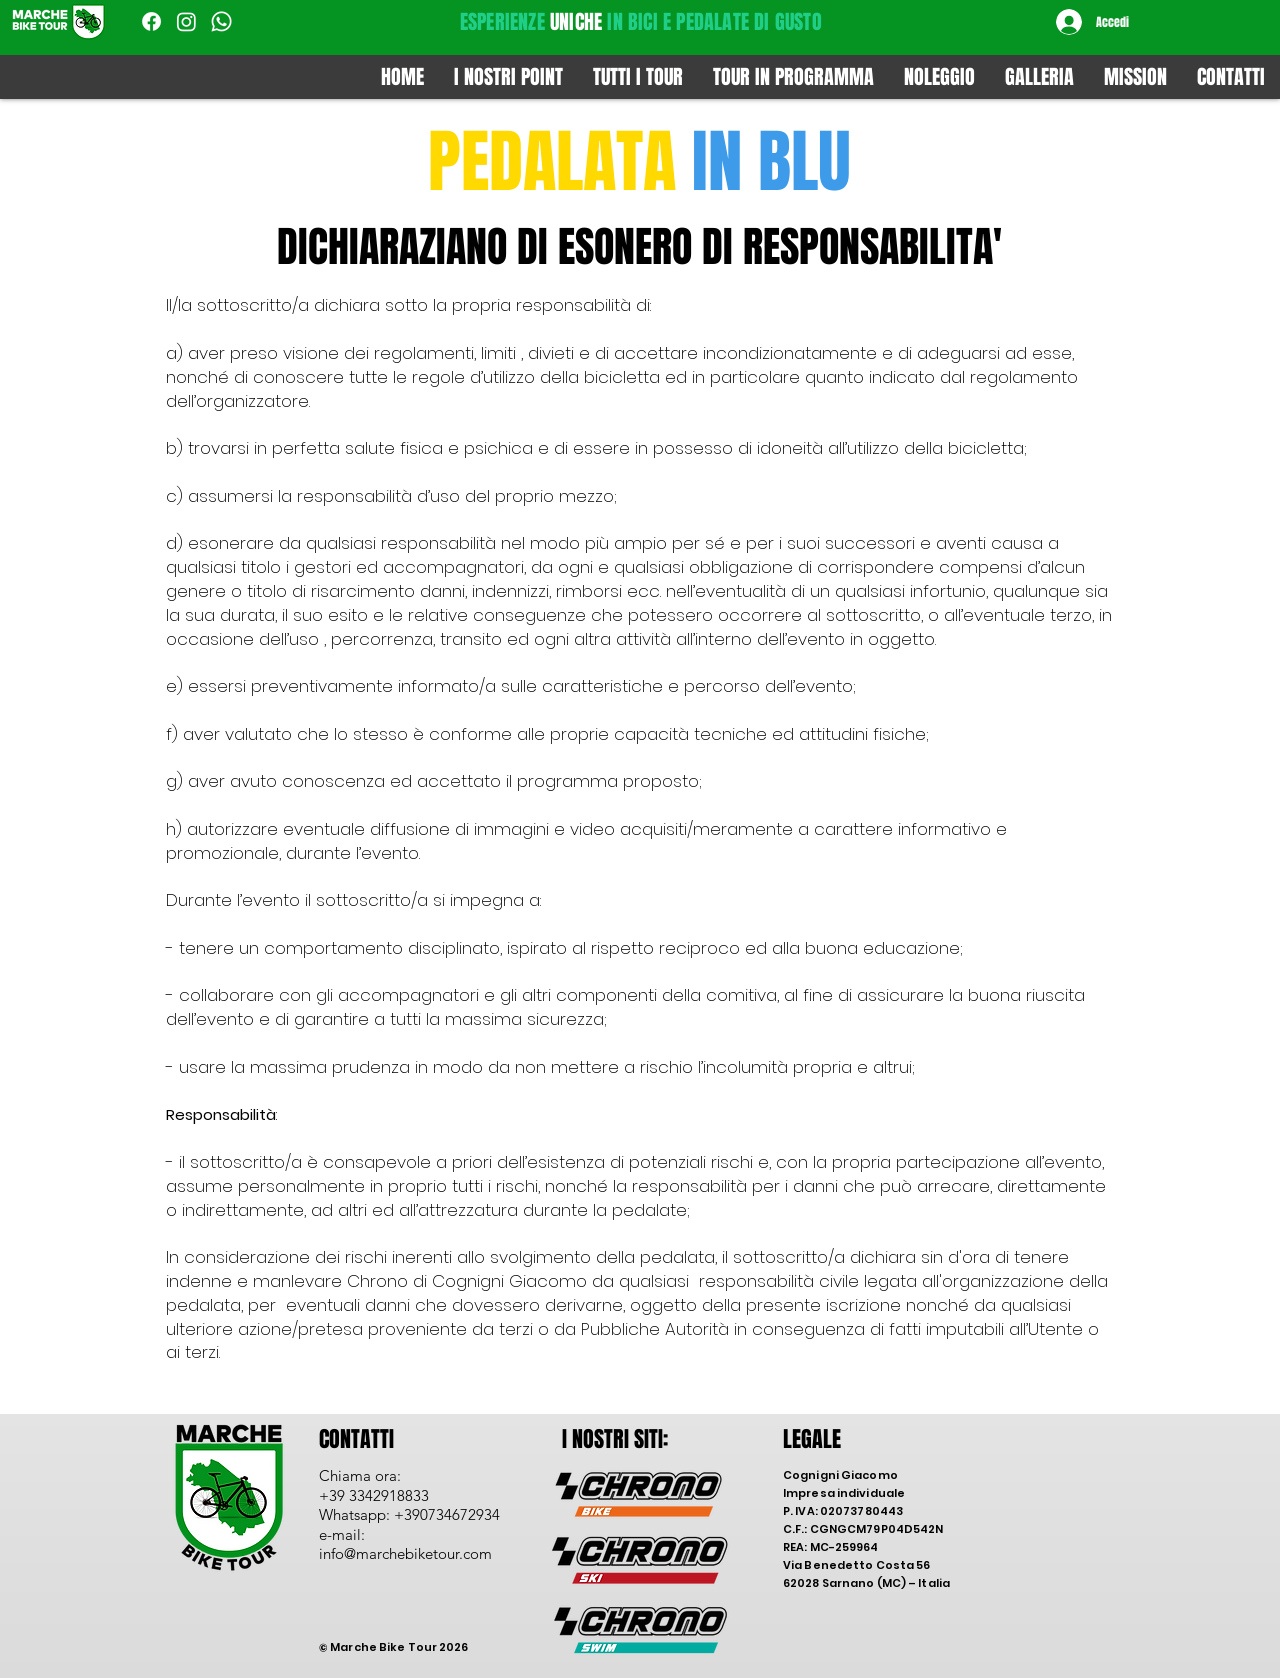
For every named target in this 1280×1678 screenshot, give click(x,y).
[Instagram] (186, 21)
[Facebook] (151, 21)
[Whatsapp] (221, 21)
